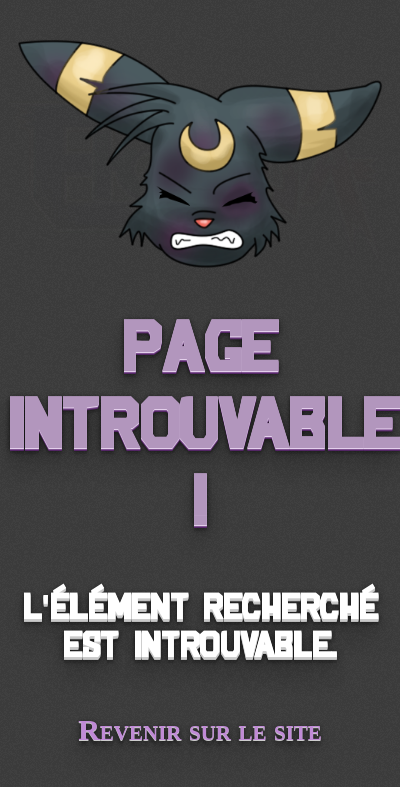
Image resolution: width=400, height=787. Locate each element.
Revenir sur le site (200, 729)
